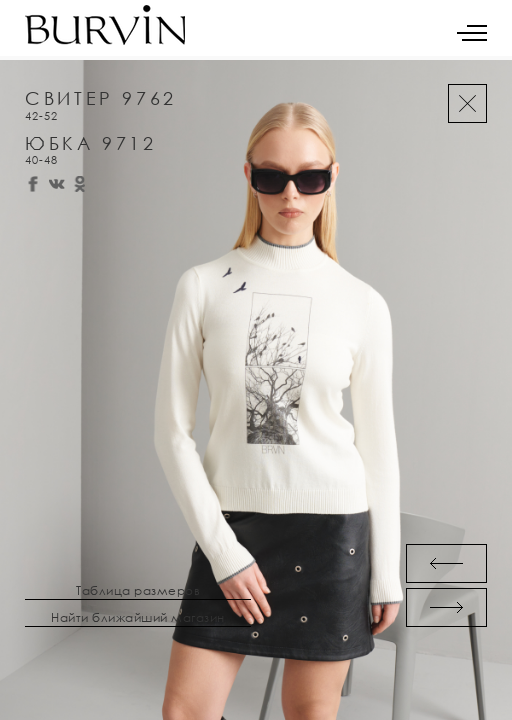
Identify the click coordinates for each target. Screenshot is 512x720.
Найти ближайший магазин (138, 618)
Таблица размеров (138, 591)
